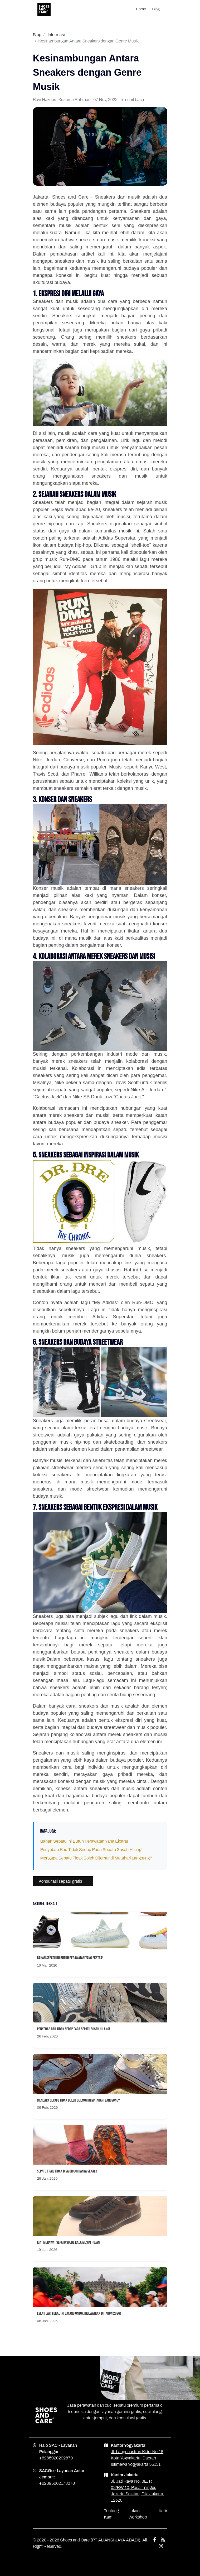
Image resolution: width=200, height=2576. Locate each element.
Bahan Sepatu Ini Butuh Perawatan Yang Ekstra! (84, 1841)
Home (141, 9)
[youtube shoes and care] (163, 2540)
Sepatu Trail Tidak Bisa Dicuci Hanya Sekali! (67, 2171)
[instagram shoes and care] (161, 2546)
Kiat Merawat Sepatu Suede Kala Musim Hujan (68, 2242)
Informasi (56, 34)
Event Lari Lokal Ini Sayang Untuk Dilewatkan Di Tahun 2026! (79, 2313)
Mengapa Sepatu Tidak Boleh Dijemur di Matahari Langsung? (96, 1858)
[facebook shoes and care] (154, 2540)
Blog (155, 9)
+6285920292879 (56, 2458)
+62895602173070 (57, 2483)
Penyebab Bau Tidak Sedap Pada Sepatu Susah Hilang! (91, 1849)
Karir (163, 2510)
